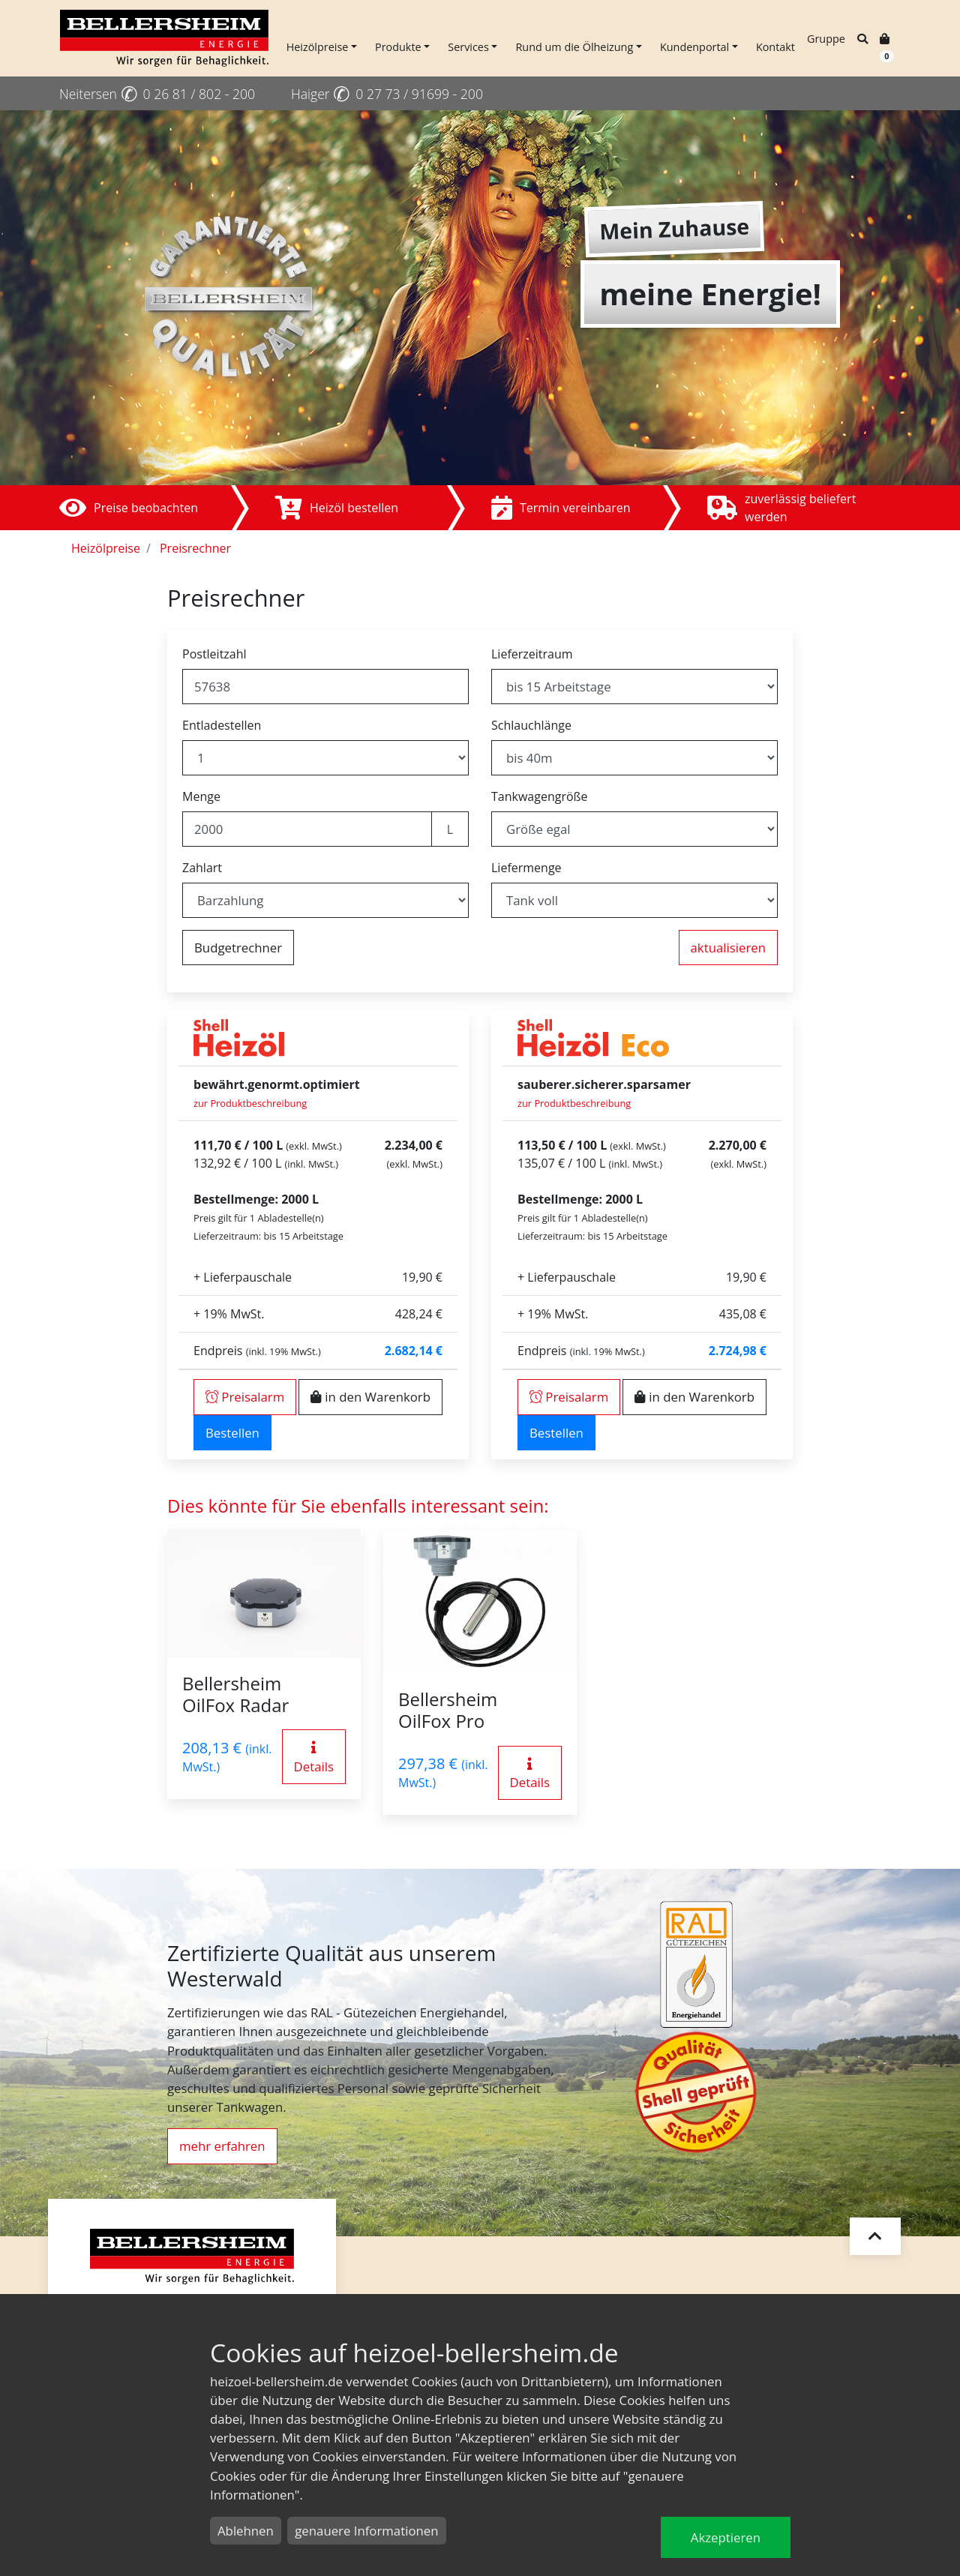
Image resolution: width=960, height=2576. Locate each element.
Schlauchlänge (531, 725)
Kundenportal (694, 47)
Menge (201, 796)
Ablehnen (246, 2530)
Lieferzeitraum (532, 654)
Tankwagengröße (539, 796)
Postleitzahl (214, 654)
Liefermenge (526, 867)
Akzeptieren (725, 2537)
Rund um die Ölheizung (574, 47)
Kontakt (775, 47)
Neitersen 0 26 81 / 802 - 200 (157, 94)
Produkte (398, 47)
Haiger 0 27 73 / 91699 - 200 (387, 94)
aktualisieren (728, 947)
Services (468, 47)
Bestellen (233, 1432)
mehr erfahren (222, 2146)
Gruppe (826, 38)
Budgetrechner (238, 947)
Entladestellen (221, 725)
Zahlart (202, 867)
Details (314, 1757)
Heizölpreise (317, 47)
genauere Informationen (366, 2530)
